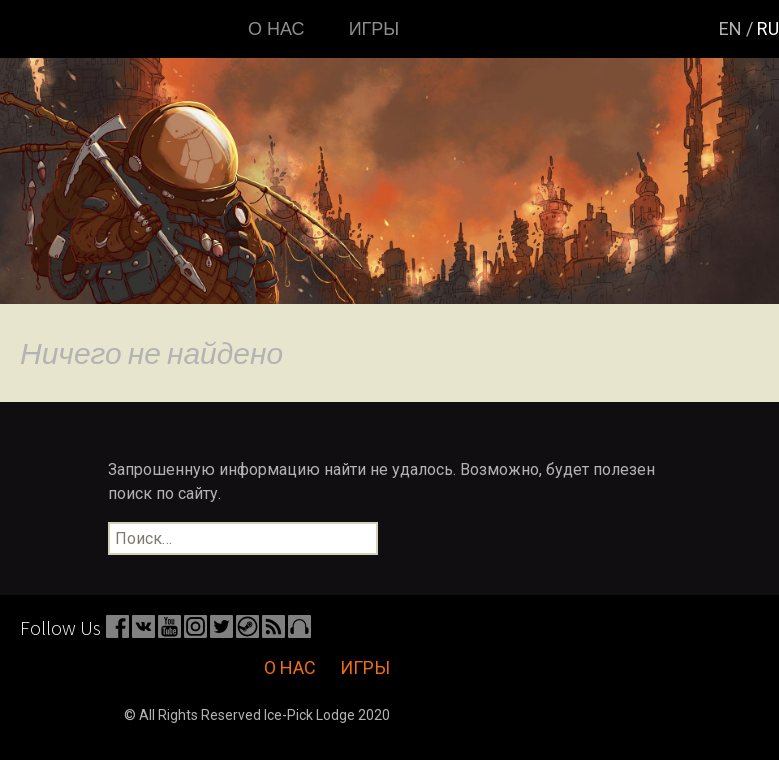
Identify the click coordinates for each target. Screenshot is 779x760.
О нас (276, 29)
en (730, 28)
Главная (61, 29)
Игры (374, 29)
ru (768, 28)
